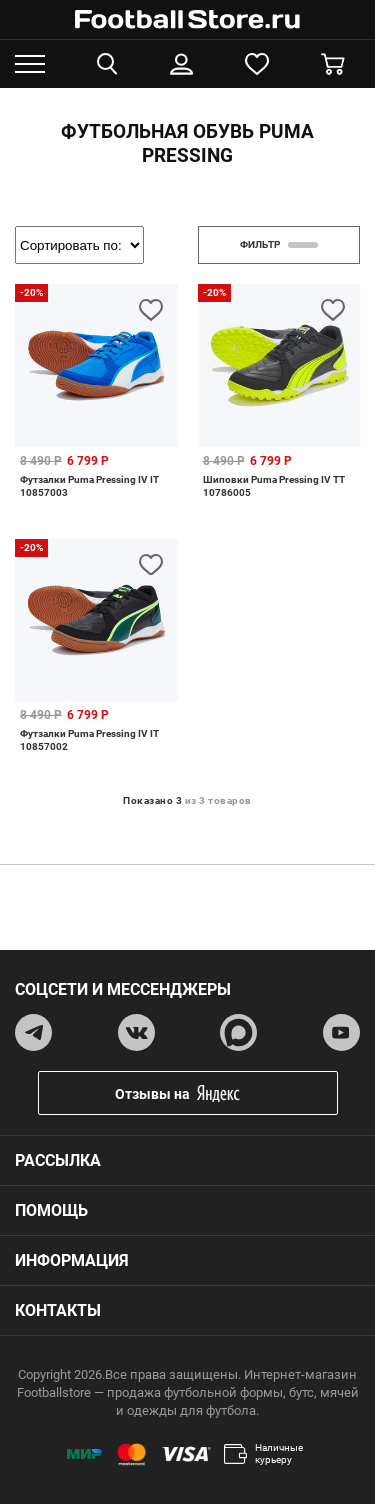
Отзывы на (203, 1093)
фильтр (279, 244)
